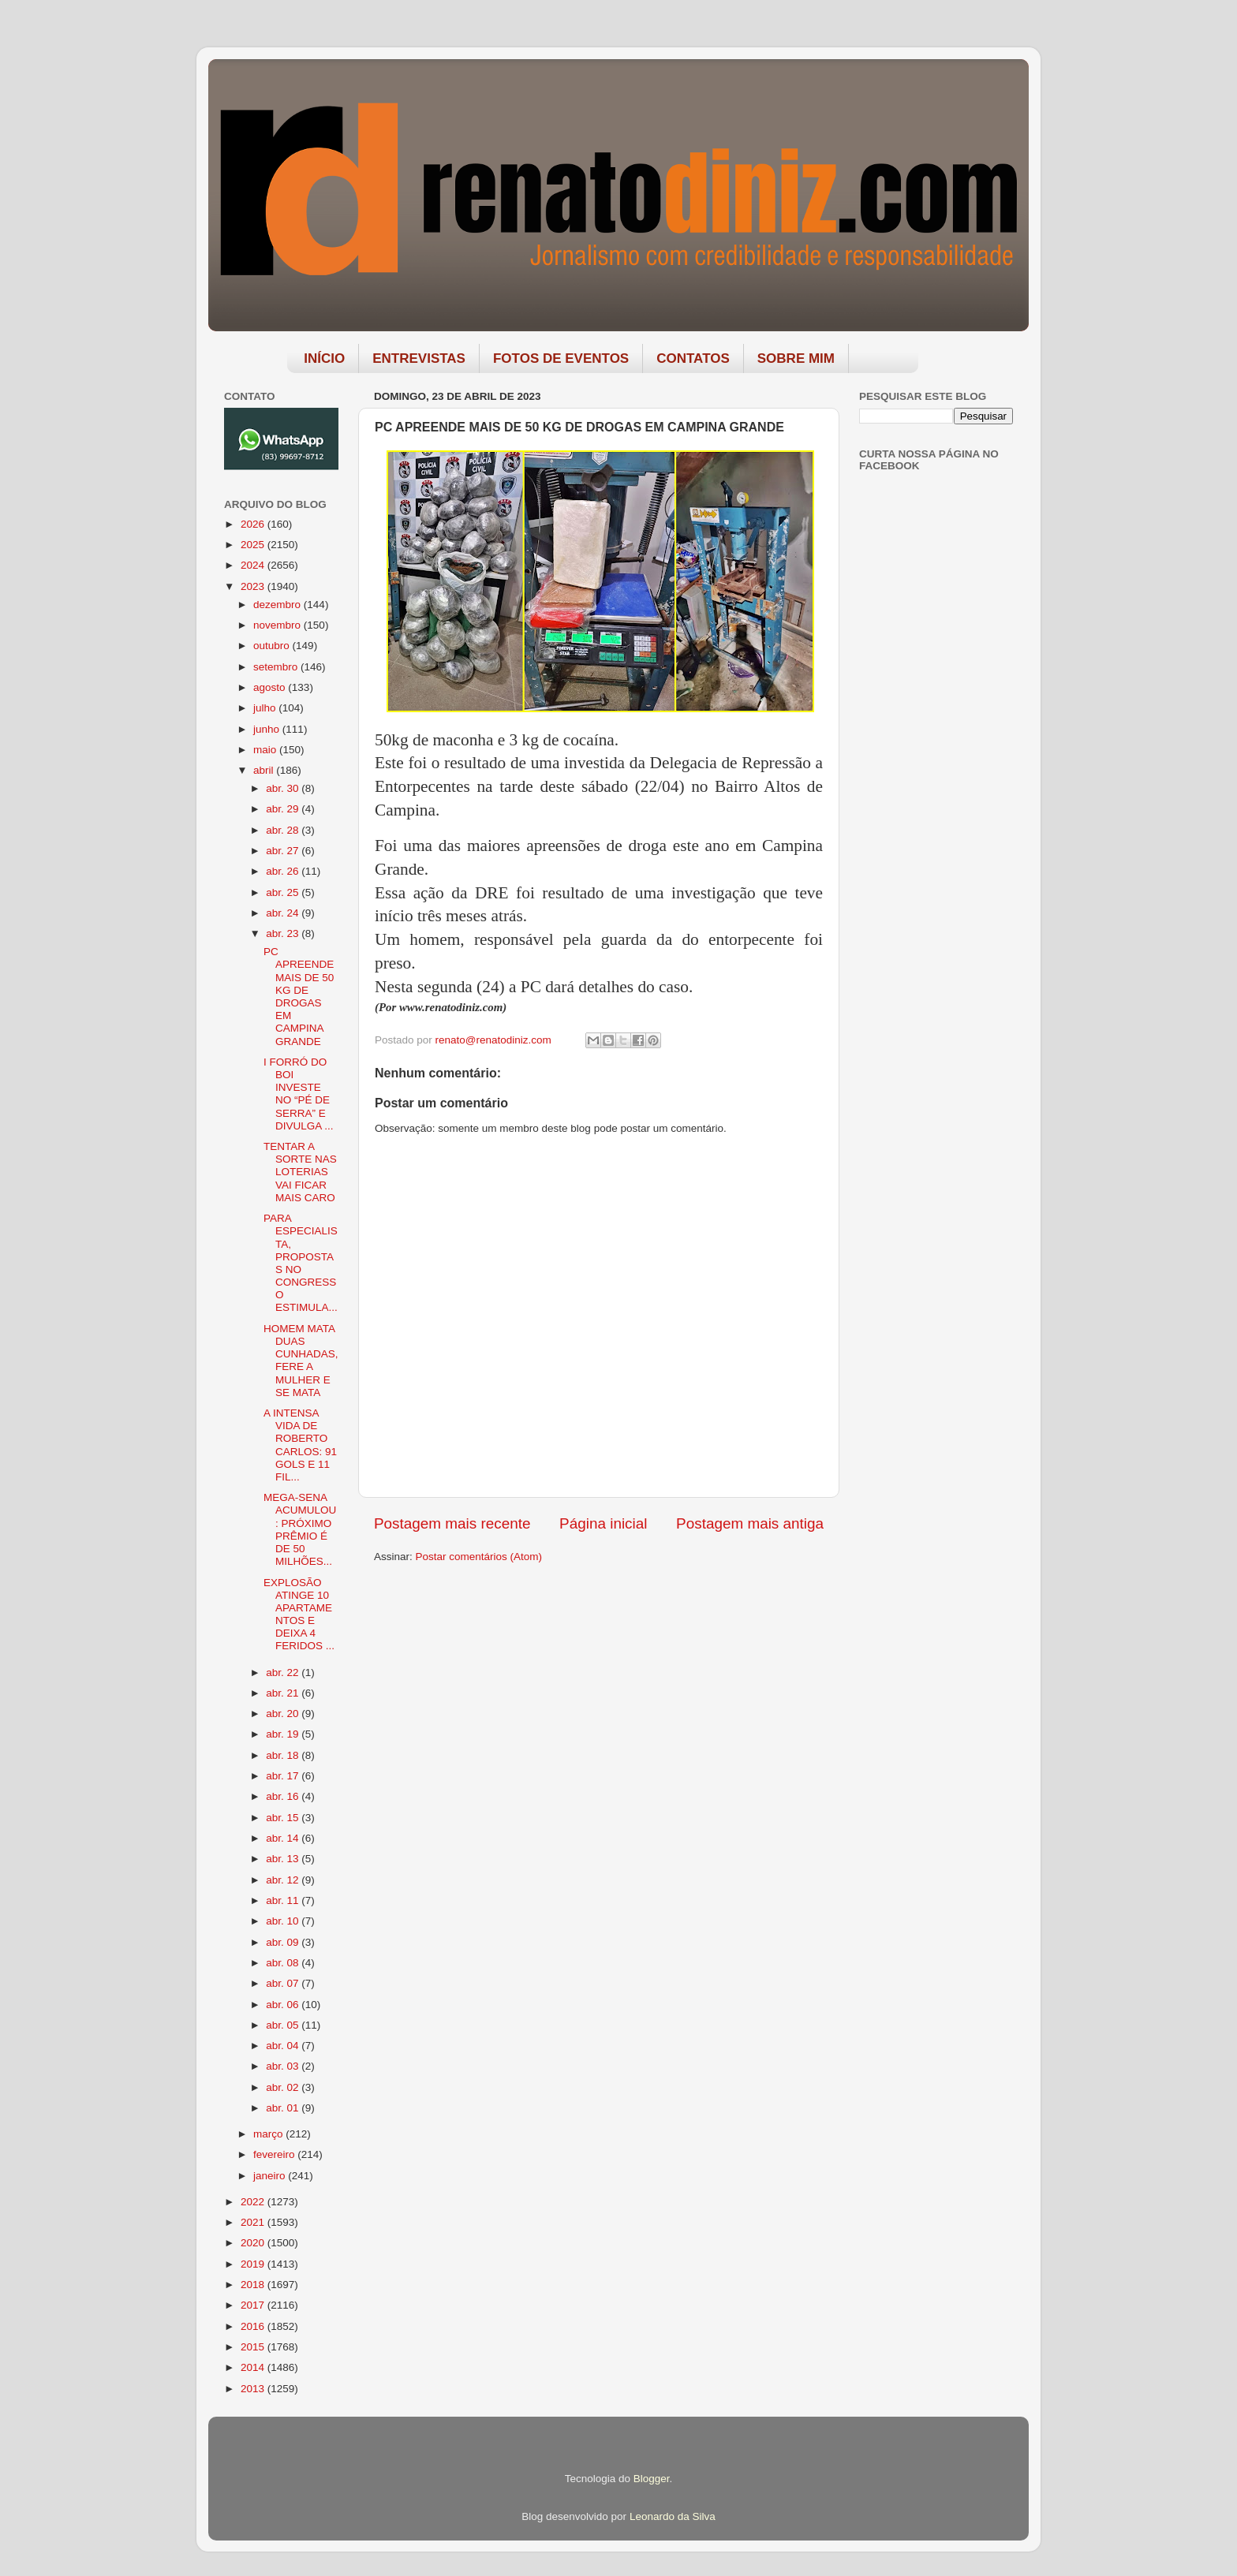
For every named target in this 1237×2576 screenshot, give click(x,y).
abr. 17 (283, 1776)
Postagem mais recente (452, 1523)
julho (265, 708)
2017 (254, 2305)
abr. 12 (283, 1880)
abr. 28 (283, 830)
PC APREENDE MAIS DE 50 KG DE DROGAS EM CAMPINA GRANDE (298, 996)
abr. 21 (283, 1693)
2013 (254, 2389)
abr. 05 (283, 2025)
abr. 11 (283, 1900)
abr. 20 (283, 1713)
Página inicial (603, 1523)
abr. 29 (283, 809)
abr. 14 (283, 1838)
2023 (254, 586)
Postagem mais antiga (750, 1523)
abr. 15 (283, 1818)
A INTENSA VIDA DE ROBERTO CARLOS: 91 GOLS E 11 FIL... (300, 1445)
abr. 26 (283, 871)
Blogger (651, 2479)
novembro (278, 625)
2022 (254, 2202)
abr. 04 (283, 2045)
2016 (254, 2326)
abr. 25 (283, 892)
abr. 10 (283, 1921)
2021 (254, 2222)
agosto (270, 687)
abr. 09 (283, 1942)
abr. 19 (283, 1734)
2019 (254, 2264)
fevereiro (275, 2154)
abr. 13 (283, 1859)
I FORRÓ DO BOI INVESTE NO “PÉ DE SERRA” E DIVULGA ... (298, 1094)
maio (266, 750)
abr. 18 (283, 1755)
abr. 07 (283, 1983)
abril (264, 770)
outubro (273, 645)
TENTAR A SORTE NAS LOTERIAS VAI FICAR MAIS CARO (300, 1172)
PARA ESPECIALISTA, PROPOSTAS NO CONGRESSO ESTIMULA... (300, 1262)
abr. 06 (283, 2004)
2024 (254, 565)
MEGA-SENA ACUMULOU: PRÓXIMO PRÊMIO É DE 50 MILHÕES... (299, 1529)
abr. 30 (283, 788)
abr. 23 (283, 933)
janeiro (270, 2176)
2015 (254, 2347)
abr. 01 (283, 2108)
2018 (254, 2284)
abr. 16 (283, 1796)
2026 (254, 524)
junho (267, 729)
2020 (254, 2243)
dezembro (278, 604)
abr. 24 (283, 913)
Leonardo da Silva (673, 2516)
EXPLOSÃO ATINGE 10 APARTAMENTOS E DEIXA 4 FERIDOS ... (298, 1614)
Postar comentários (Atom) (479, 1556)
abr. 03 (283, 2066)
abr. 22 (283, 1672)
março (269, 2134)
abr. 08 (283, 1963)
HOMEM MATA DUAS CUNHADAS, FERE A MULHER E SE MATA (300, 1360)
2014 (254, 2367)
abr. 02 (283, 2087)
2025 (254, 545)
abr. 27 (283, 851)
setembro (277, 667)
